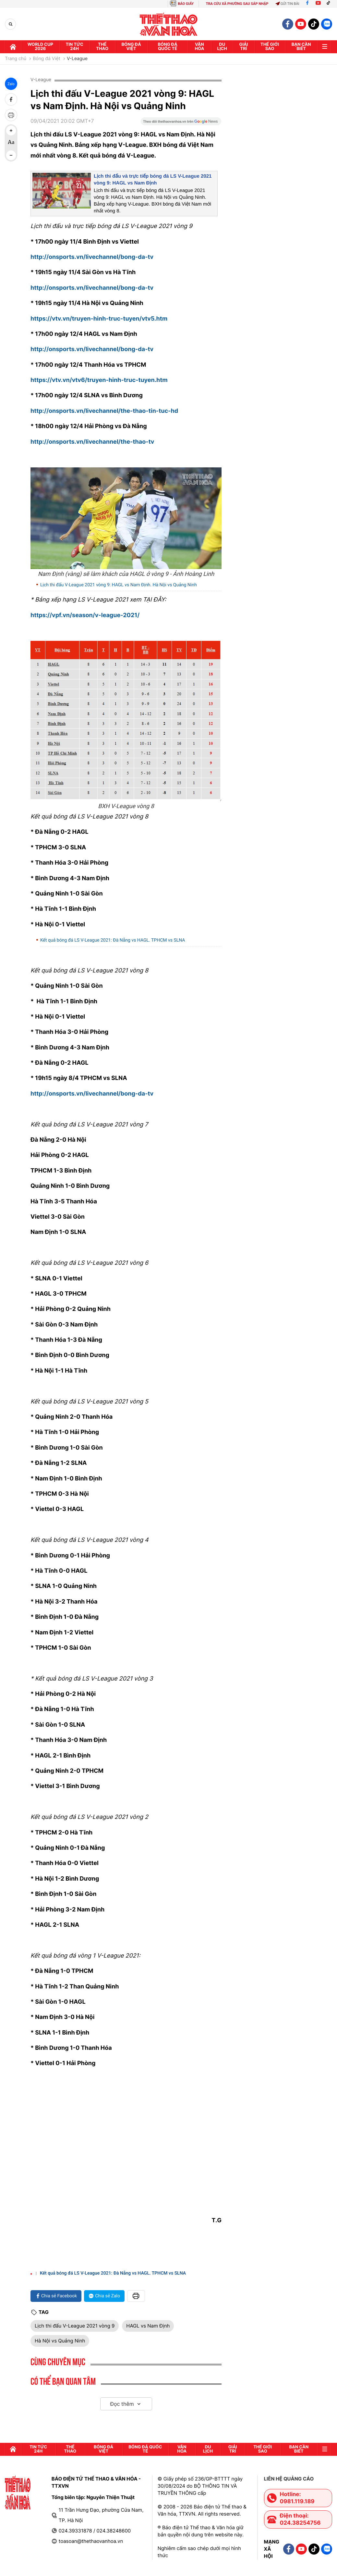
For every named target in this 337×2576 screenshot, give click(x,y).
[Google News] (181, 123)
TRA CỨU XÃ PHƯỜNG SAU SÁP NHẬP (237, 4)
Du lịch (222, 46)
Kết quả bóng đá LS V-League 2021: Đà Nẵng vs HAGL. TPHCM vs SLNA (112, 940)
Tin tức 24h (74, 46)
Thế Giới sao (269, 46)
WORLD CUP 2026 (40, 46)
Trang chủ (15, 59)
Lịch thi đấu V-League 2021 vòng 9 (74, 2326)
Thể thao (102, 46)
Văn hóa (199, 46)
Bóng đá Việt (131, 46)
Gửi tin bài (287, 4)
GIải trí (243, 46)
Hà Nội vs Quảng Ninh (60, 2341)
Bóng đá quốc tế (167, 46)
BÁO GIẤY (186, 4)
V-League (77, 59)
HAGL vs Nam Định (148, 2326)
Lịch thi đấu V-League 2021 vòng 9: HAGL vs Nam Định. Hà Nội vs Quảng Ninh (118, 585)
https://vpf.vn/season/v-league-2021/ (84, 615)
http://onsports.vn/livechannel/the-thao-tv (92, 441)
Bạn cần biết (301, 46)
